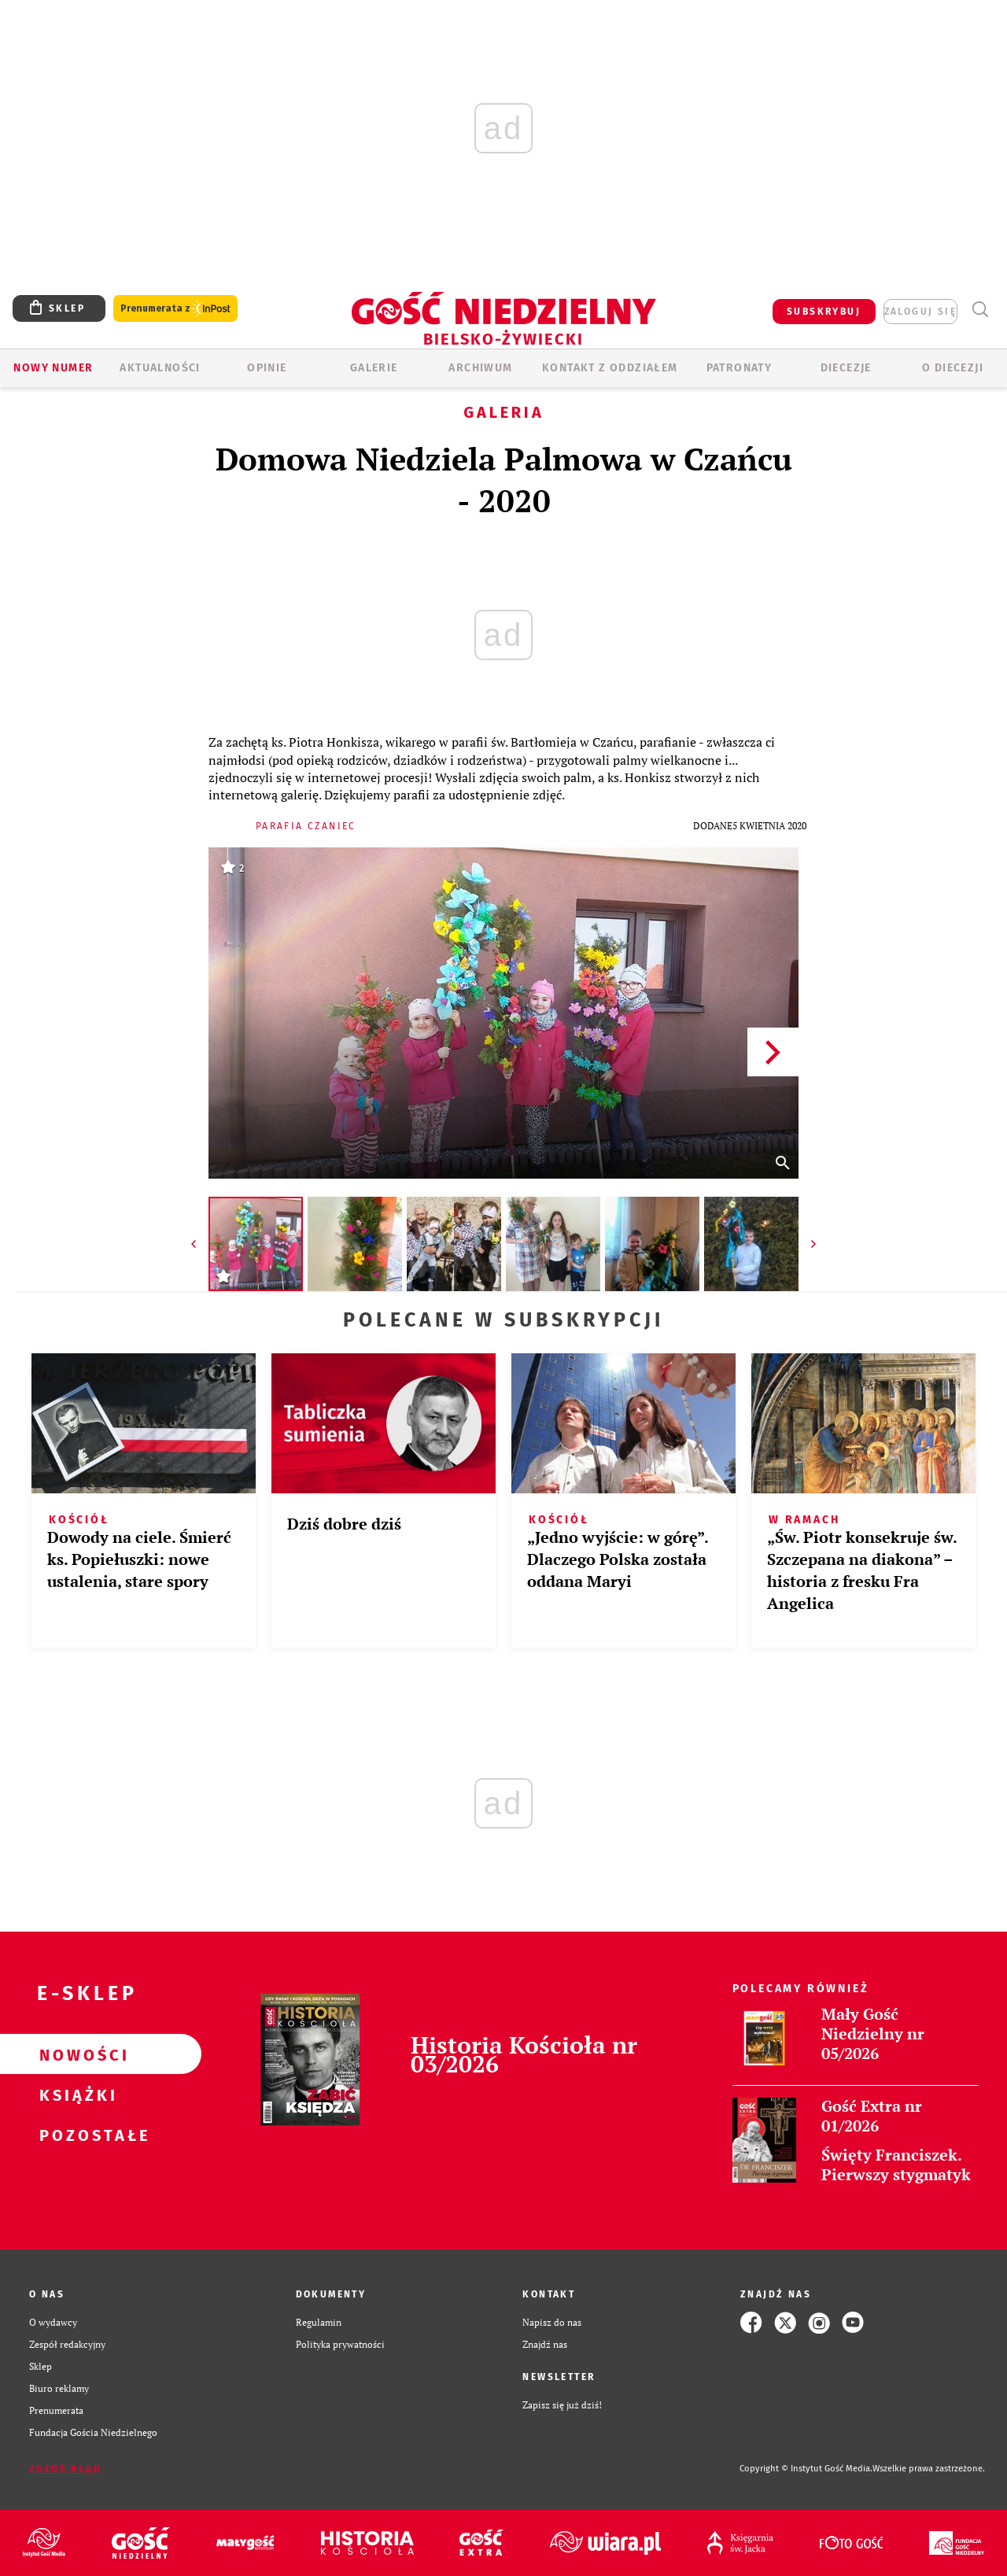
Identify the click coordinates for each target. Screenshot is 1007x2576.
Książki (75, 2094)
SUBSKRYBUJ (824, 311)
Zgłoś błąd (65, 2469)
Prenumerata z (175, 309)
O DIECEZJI (952, 368)
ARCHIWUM (480, 368)
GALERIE (374, 368)
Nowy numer (53, 368)
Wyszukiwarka (979, 309)
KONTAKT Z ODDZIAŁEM (610, 368)
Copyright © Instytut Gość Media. (806, 2468)
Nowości (75, 2054)
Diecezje (846, 368)
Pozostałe (75, 2134)
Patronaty (739, 368)
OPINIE (266, 368)
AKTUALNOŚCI (160, 368)
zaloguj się (920, 311)
